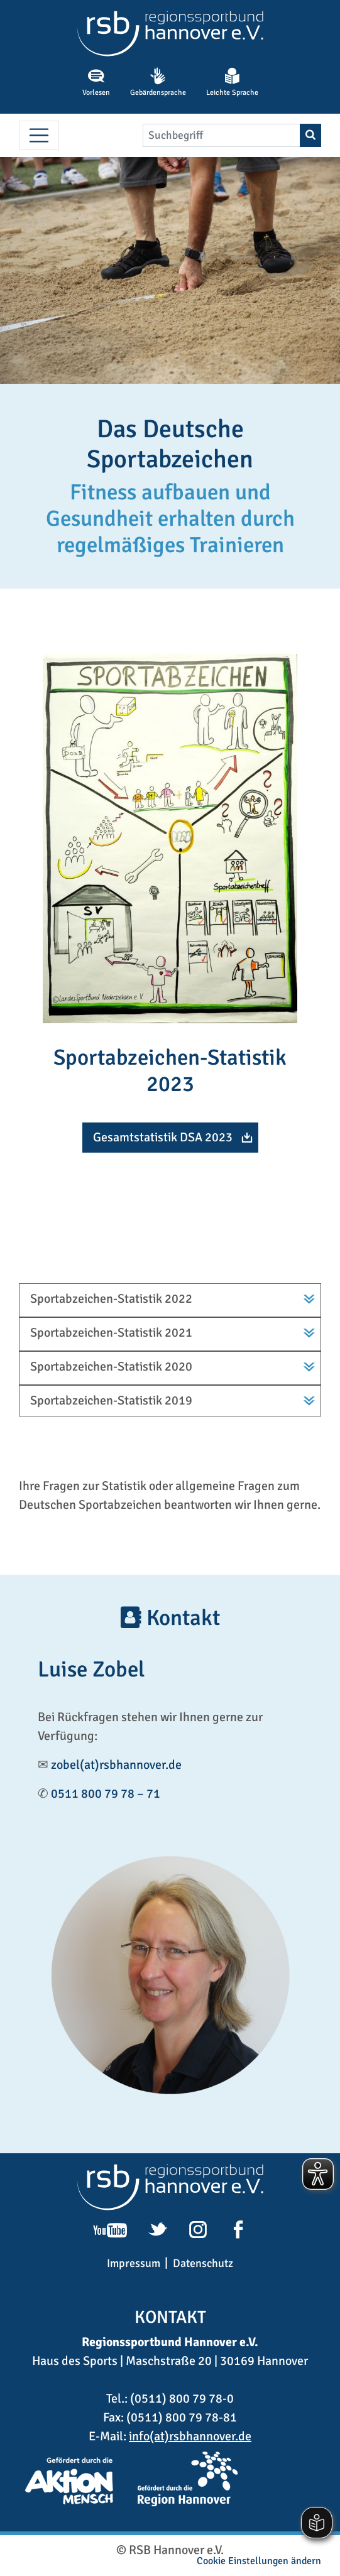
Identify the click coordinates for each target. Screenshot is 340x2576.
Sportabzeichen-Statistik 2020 (111, 1366)
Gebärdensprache (158, 82)
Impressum (133, 2263)
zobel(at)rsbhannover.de (116, 1765)
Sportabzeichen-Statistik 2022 (111, 1299)
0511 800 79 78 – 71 (105, 1794)
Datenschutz (203, 2263)
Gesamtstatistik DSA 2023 (163, 1137)
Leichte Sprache (232, 82)
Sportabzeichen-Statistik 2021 (111, 1332)
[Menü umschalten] (39, 136)
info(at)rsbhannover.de (190, 2436)
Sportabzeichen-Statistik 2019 (111, 1400)
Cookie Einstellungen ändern (259, 2561)
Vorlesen (96, 82)
